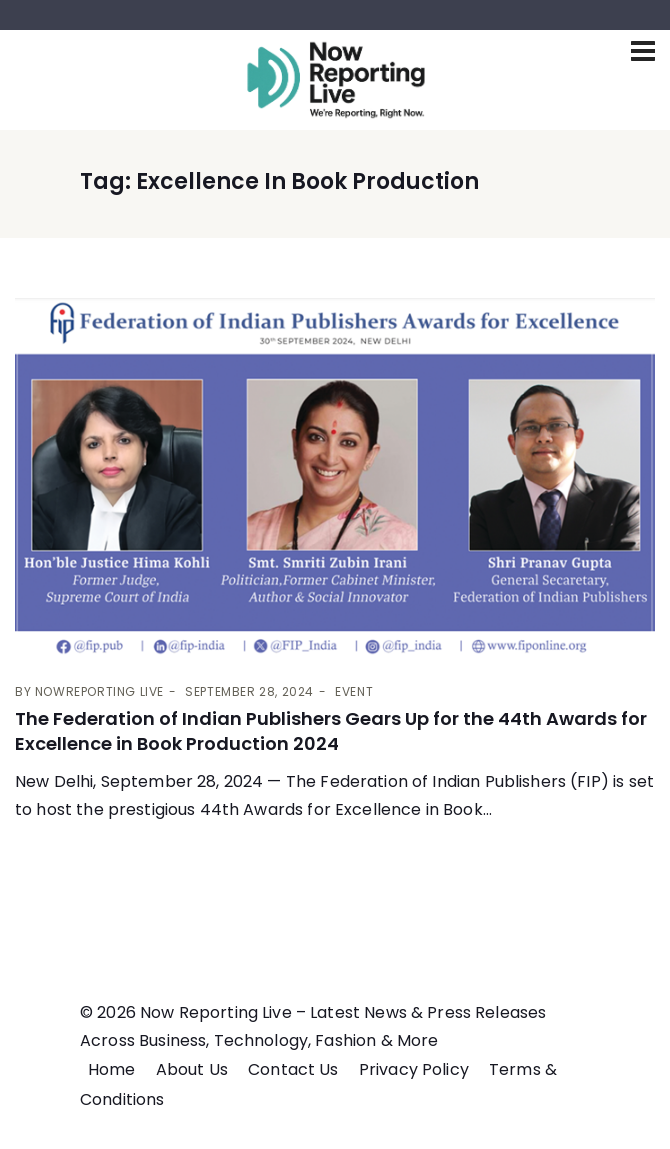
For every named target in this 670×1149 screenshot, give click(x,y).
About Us (192, 1069)
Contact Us (293, 1069)
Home (112, 1069)
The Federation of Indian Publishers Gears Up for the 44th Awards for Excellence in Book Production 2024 (331, 731)
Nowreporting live (99, 691)
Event (354, 691)
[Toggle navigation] (643, 51)
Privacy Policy (414, 1069)
